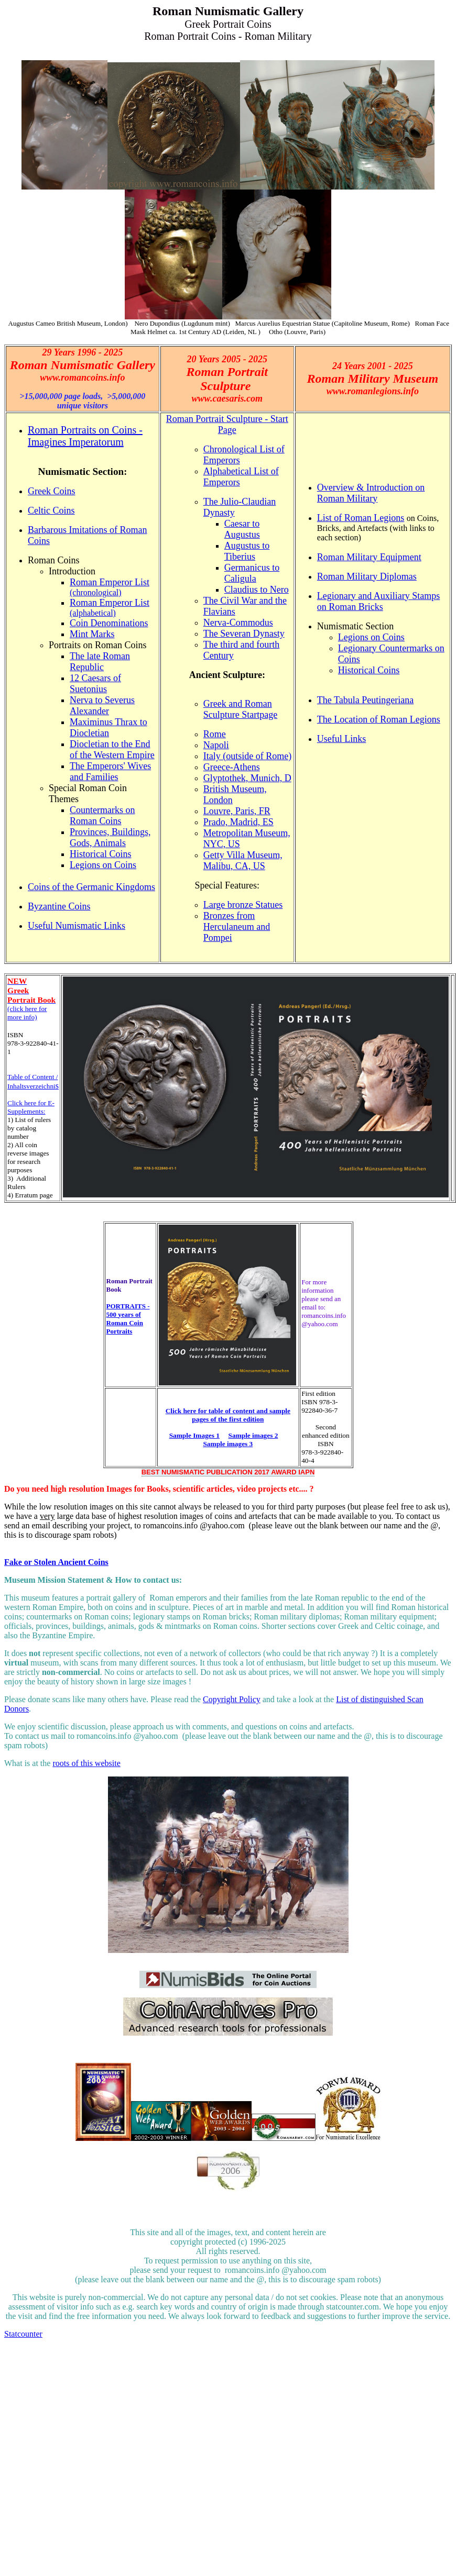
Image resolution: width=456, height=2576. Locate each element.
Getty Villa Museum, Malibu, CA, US (243, 860)
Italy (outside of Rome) (247, 756)
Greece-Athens (231, 767)
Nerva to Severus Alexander (102, 705)
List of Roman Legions (360, 518)
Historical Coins (101, 854)
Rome (214, 734)
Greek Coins (51, 491)
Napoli (216, 745)
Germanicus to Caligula (251, 573)
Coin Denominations (109, 623)
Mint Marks (92, 634)
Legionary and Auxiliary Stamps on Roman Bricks (378, 601)
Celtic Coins (51, 510)
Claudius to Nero (256, 589)
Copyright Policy (231, 1699)
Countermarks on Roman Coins (102, 815)
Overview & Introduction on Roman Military (371, 493)
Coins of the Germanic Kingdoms (91, 887)
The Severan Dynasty (244, 633)
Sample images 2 (253, 1435)
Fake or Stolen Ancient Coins (56, 1562)
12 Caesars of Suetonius (95, 683)
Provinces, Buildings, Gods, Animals (110, 837)
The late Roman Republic (100, 661)
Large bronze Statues (243, 905)
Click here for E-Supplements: (31, 1107)
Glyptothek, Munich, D (247, 778)
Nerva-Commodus (238, 622)
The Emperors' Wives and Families (110, 771)
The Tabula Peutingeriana (365, 700)
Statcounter (23, 2333)
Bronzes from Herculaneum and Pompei (236, 927)
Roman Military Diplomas (367, 576)
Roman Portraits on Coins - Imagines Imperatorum (85, 436)
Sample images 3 (228, 1444)
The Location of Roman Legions (378, 719)
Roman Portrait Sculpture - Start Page (227, 424)
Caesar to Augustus (242, 529)
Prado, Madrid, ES (238, 822)
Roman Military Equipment (369, 557)
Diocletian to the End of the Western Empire (112, 749)
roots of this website (86, 1763)
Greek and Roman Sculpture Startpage (240, 709)
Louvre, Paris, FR (236, 811)
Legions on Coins (103, 865)
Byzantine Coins (59, 906)
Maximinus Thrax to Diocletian (108, 727)
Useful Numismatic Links (76, 925)
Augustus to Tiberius (247, 551)
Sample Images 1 (194, 1435)
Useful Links (341, 739)
